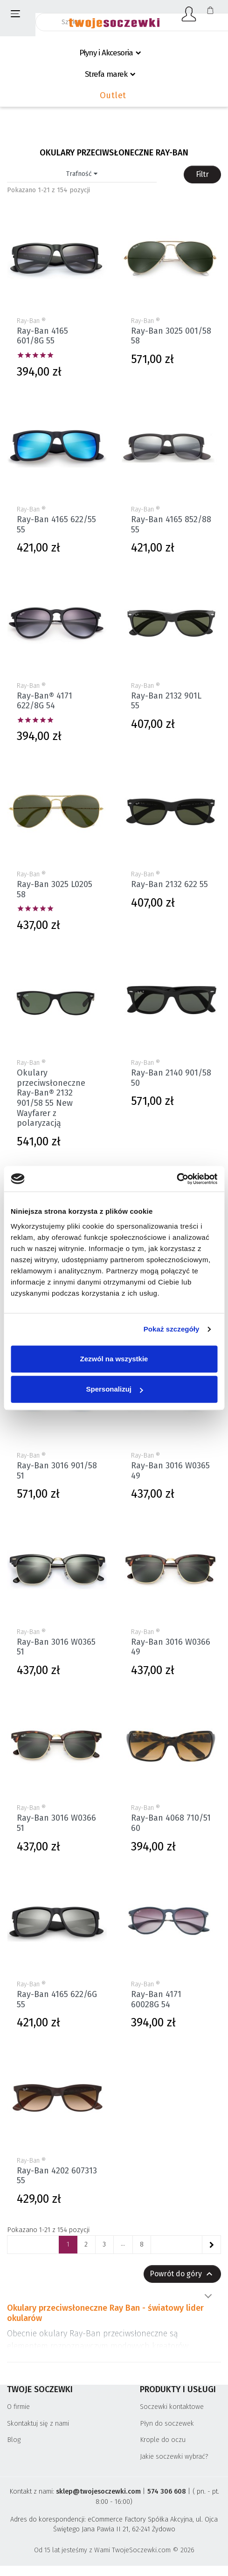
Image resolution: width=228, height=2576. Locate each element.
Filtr (202, 174)
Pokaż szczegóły (172, 1329)
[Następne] (211, 2244)
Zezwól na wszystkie (114, 1359)
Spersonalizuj (114, 1389)
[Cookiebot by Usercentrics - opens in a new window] (176, 1179)
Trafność (81, 174)
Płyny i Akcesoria (106, 53)
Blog (14, 2440)
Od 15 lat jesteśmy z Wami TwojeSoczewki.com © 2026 (114, 2550)
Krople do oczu (163, 2440)
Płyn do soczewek (167, 2424)
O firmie (18, 2407)
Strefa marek (106, 74)
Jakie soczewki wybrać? (174, 2457)
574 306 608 (166, 2491)
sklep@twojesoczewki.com (98, 2491)
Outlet (113, 95)
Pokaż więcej (208, 2296)
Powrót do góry (182, 2274)
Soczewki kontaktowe (172, 2407)
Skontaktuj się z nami (38, 2424)
